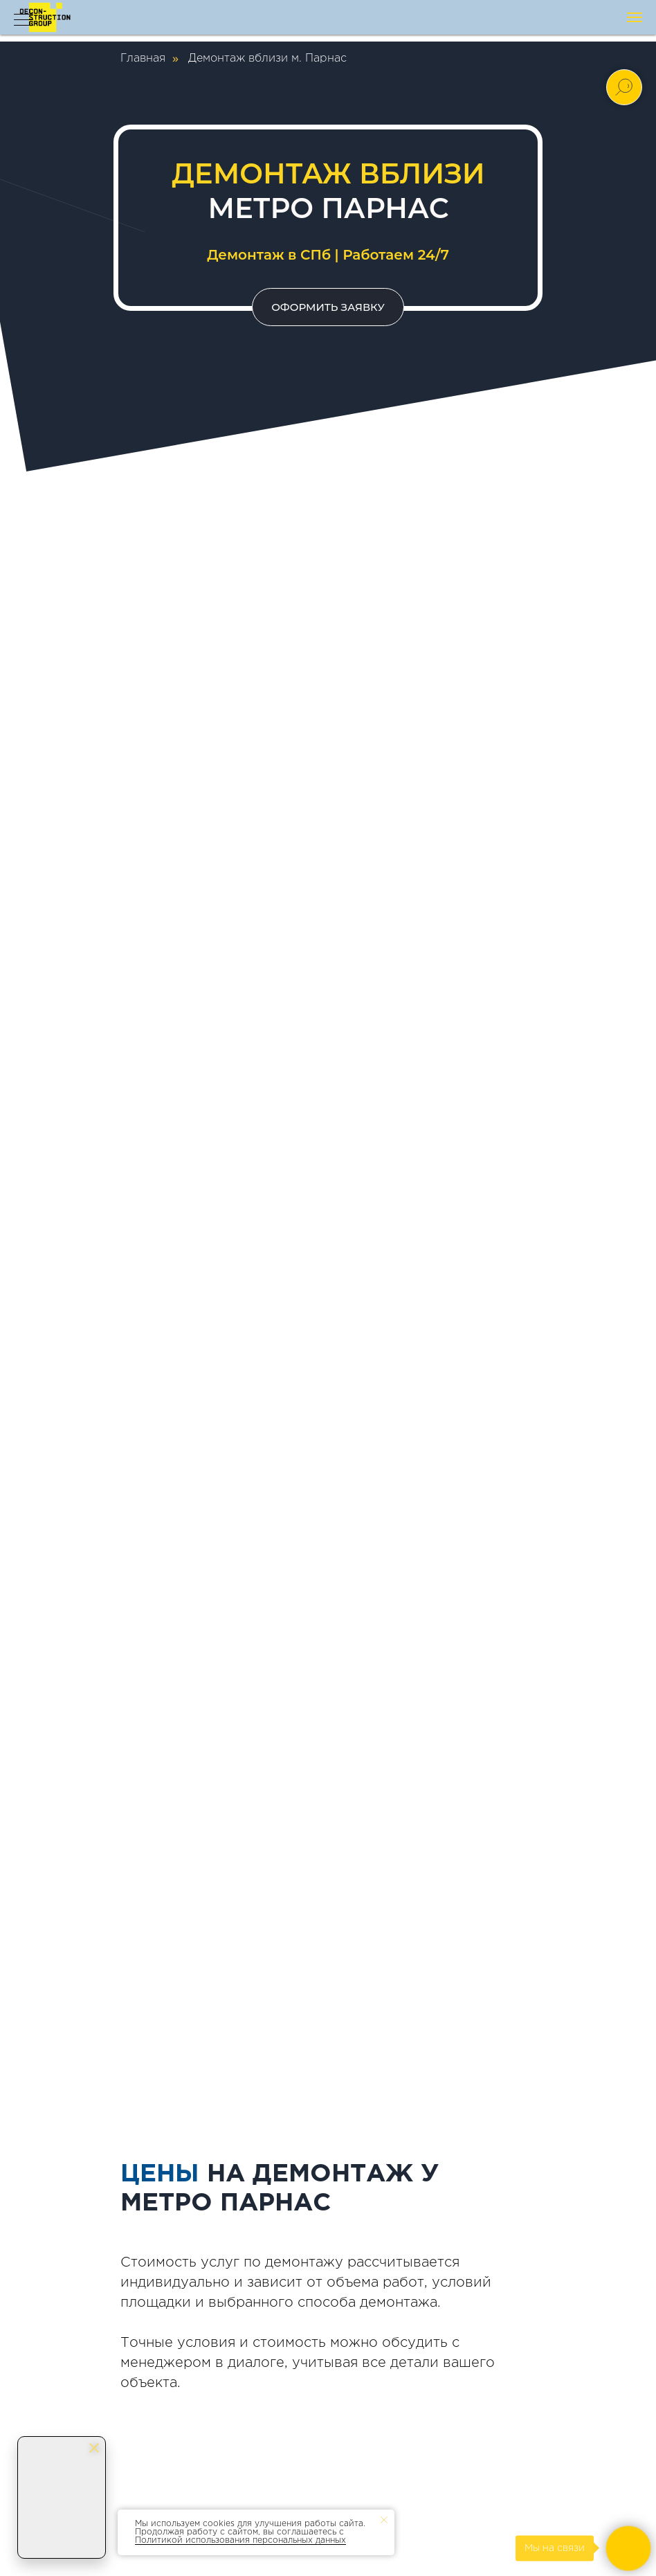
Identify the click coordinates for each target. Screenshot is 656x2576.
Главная (142, 58)
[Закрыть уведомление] (384, 2520)
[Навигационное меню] (634, 17)
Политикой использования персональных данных (240, 2540)
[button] (328, 307)
